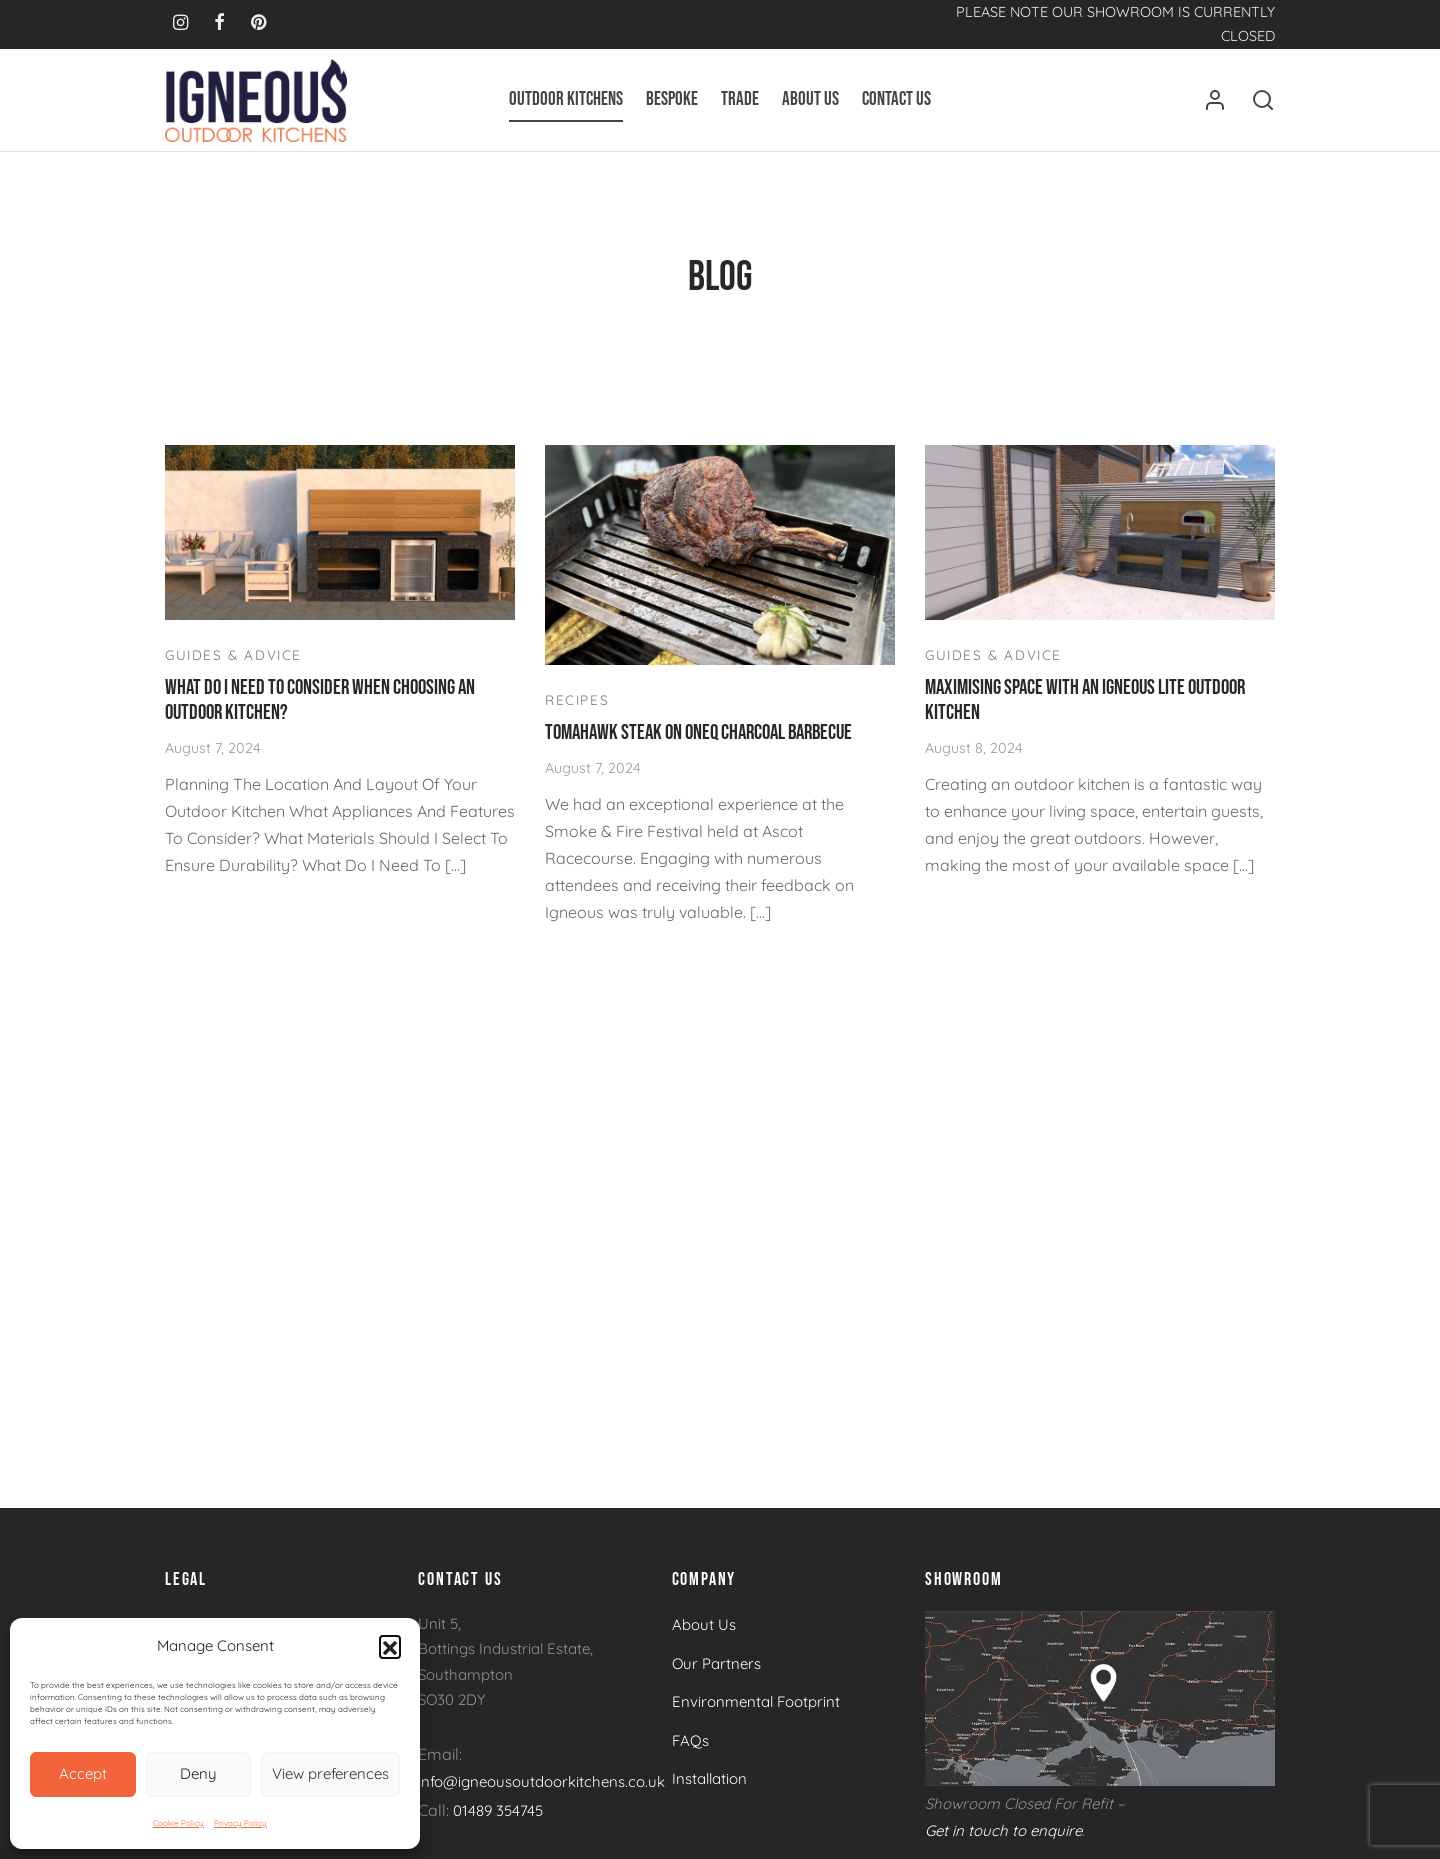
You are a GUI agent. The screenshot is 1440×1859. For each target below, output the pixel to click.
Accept (83, 1773)
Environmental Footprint (756, 1712)
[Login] (1215, 100)
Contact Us (896, 99)
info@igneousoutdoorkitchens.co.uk (541, 1792)
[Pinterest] (258, 23)
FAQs (690, 1750)
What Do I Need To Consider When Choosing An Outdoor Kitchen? (320, 710)
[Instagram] (180, 23)
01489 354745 (498, 1820)
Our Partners (716, 1673)
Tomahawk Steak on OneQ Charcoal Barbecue (698, 742)
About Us (810, 99)
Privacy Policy (240, 1823)
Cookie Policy (178, 1823)
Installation (709, 1789)
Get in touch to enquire (1003, 1840)
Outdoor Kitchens (566, 99)
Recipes (577, 709)
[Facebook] (219, 23)
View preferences (330, 1773)
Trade (740, 99)
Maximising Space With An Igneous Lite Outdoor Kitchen (1085, 710)
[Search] (1263, 100)
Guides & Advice (233, 664)
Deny (198, 1773)
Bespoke (672, 99)
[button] (390, 1646)
